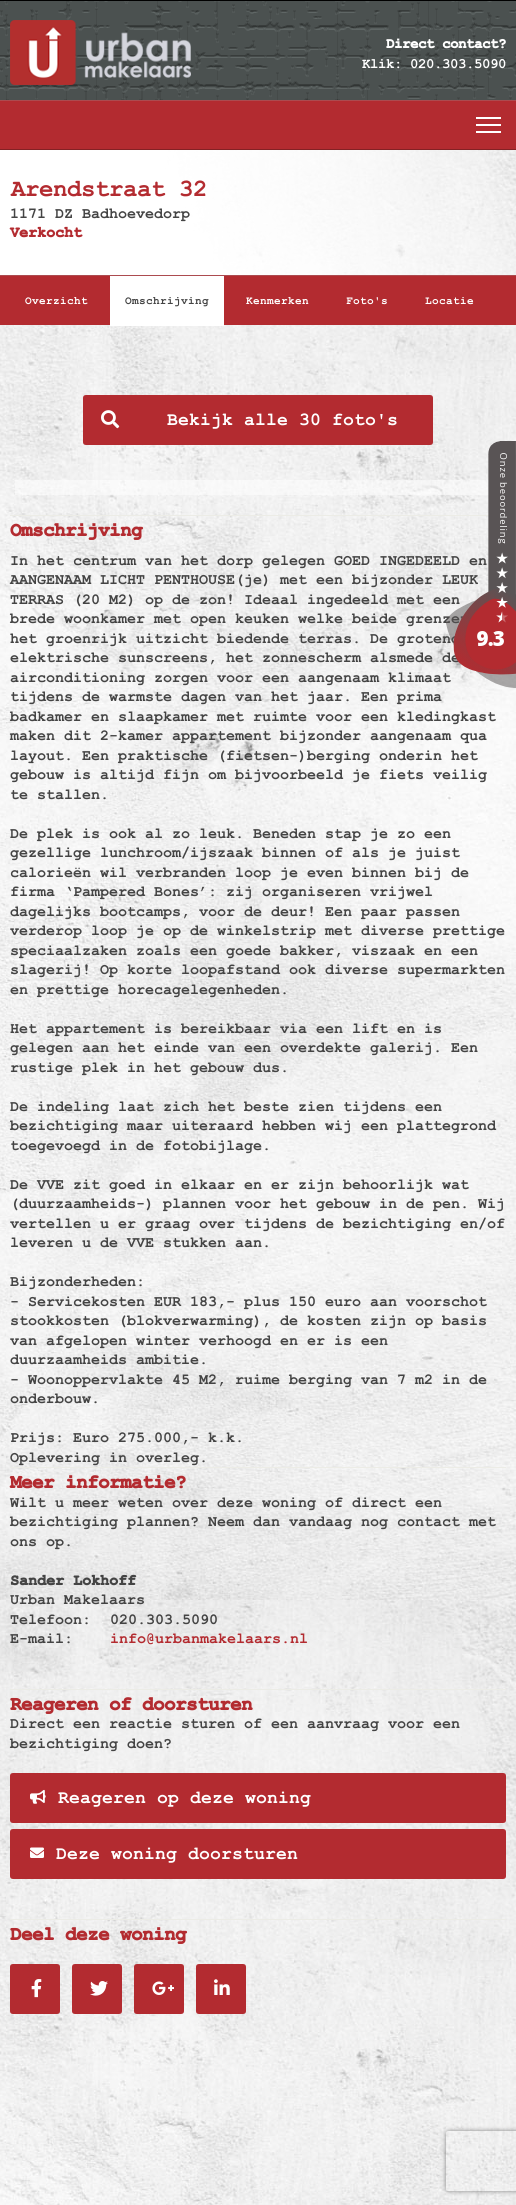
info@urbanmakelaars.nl (209, 1638)
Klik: (382, 64)
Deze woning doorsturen (164, 1854)
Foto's (367, 300)
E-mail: (41, 1638)
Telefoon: (50, 1619)
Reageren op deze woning (170, 1798)
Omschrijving (167, 300)
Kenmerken (277, 300)
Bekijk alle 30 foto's (249, 420)
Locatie (449, 300)
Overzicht (56, 300)
